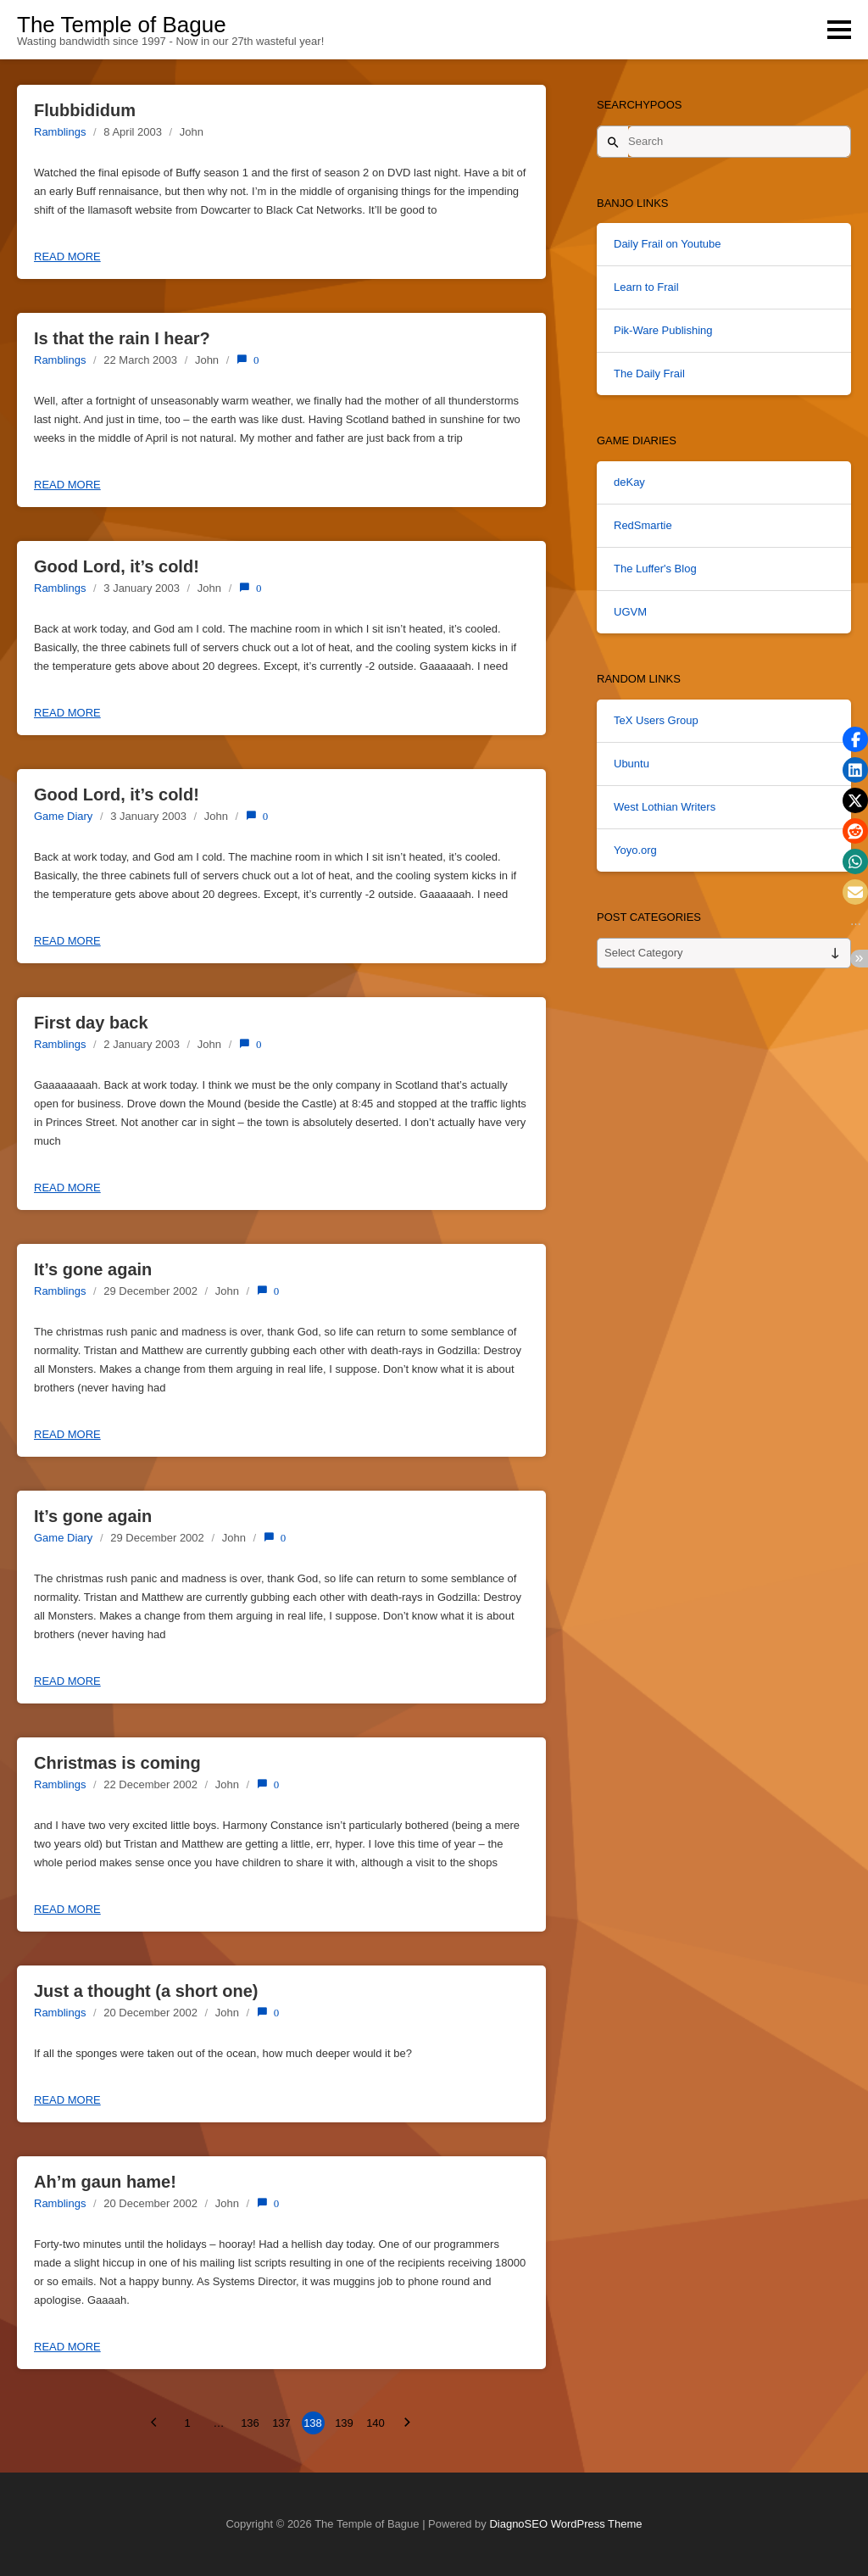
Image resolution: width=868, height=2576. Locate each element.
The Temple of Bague (121, 25)
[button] (855, 739)
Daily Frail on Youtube (667, 243)
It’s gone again (93, 1269)
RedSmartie (643, 525)
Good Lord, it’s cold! (116, 566)
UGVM (630, 611)
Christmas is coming (117, 1763)
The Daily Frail (649, 373)
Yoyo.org (635, 850)
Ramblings (60, 131)
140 (375, 2423)
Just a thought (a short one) (146, 1991)
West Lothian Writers (664, 806)
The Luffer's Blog (655, 568)
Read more (67, 256)
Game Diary (63, 816)
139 (344, 2423)
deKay (629, 482)
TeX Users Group (656, 720)
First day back (91, 1022)
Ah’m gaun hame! (105, 2181)
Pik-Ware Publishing (663, 330)
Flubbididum (85, 110)
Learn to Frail (646, 287)
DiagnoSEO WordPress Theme (565, 2523)
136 (250, 2423)
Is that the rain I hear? (122, 338)
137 (281, 2423)
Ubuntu (631, 763)
